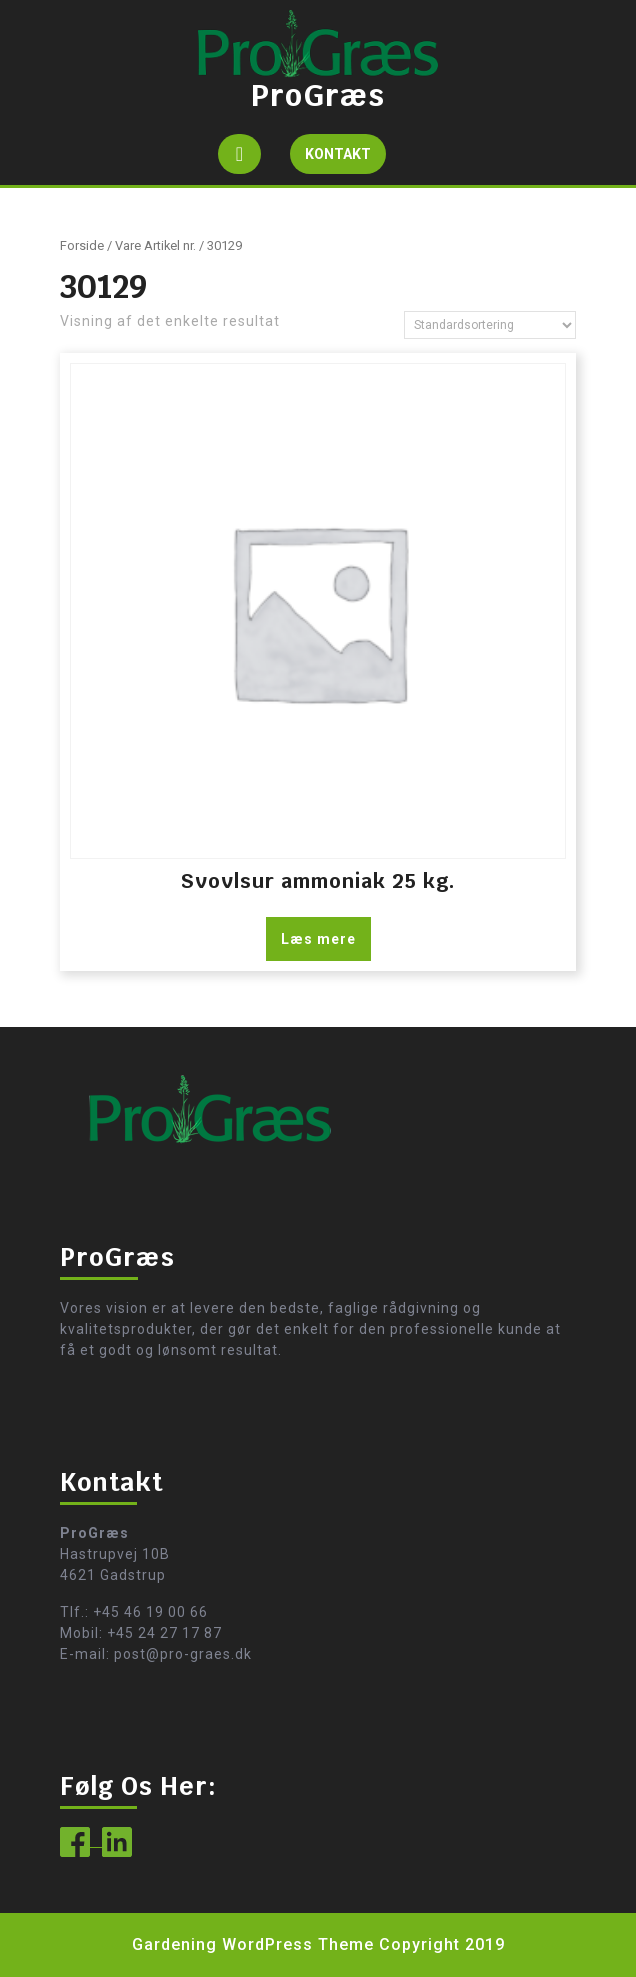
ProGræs (318, 95)
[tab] (239, 154)
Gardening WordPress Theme (253, 1944)
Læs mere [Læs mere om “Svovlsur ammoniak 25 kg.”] (318, 939)
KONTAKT (345, 158)
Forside (82, 245)
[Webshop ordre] (490, 325)
